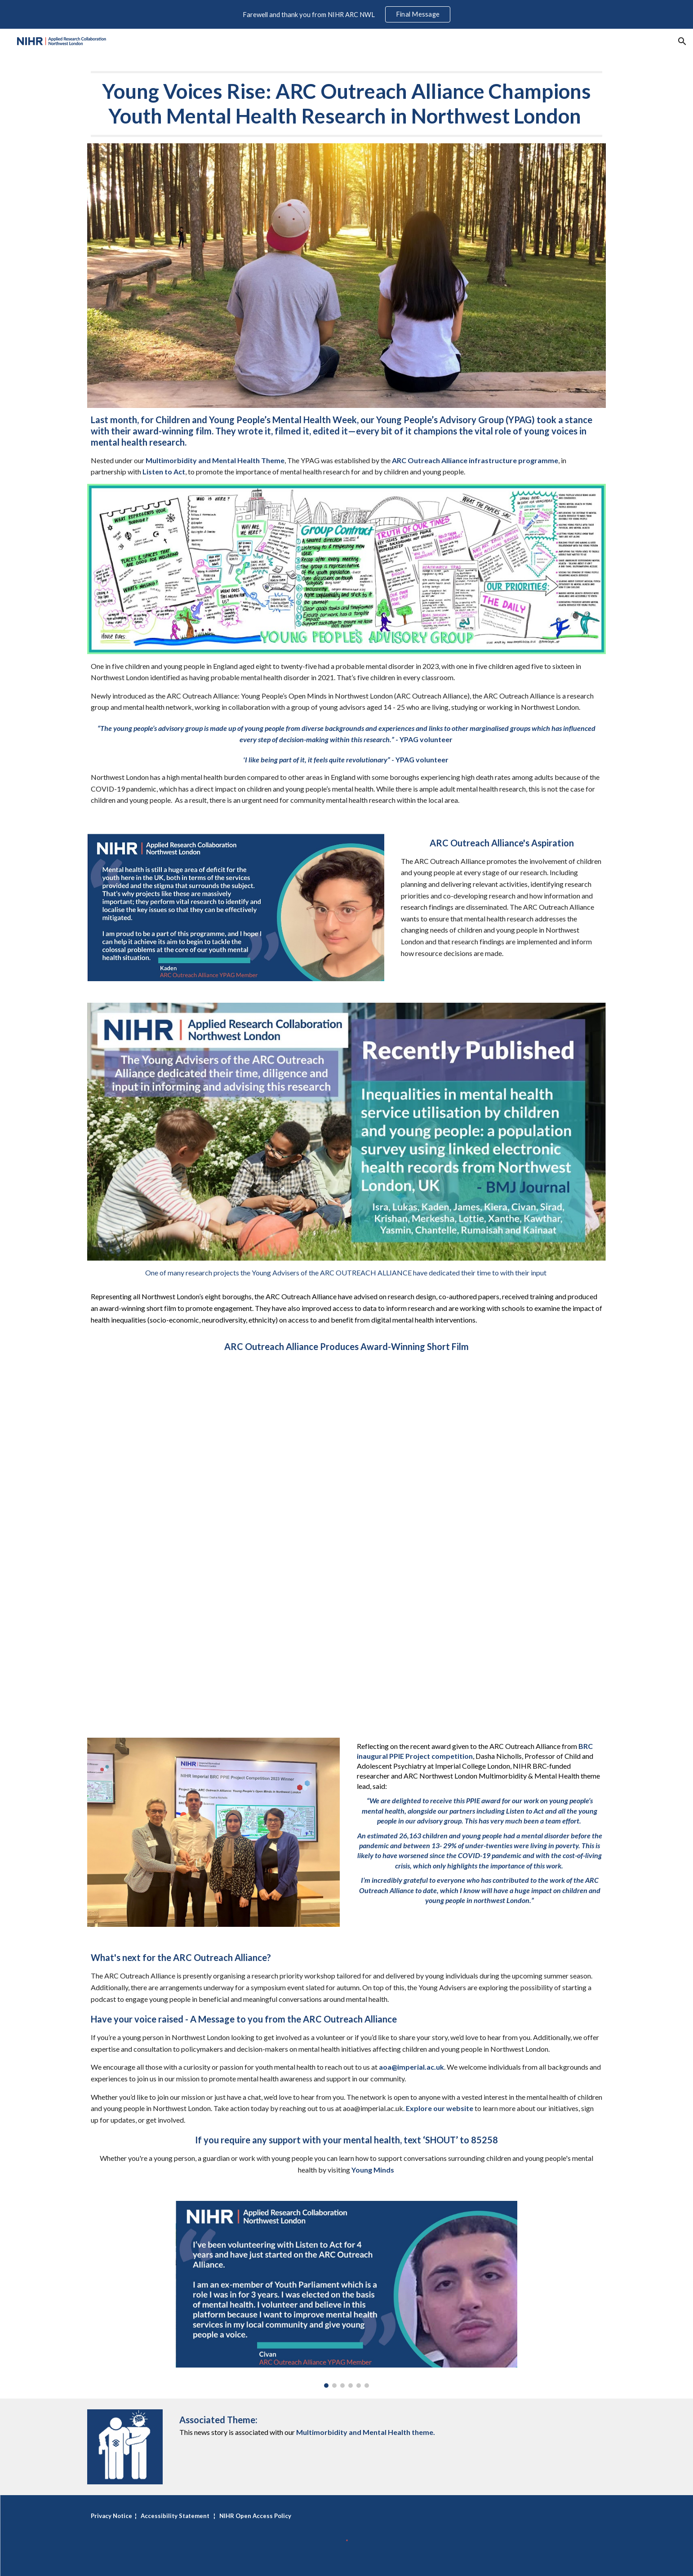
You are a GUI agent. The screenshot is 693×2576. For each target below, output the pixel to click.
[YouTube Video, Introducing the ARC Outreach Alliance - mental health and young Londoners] (346, 1540)
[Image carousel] (346, 2294)
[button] (682, 41)
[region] (346, 14)
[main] (346, 104)
